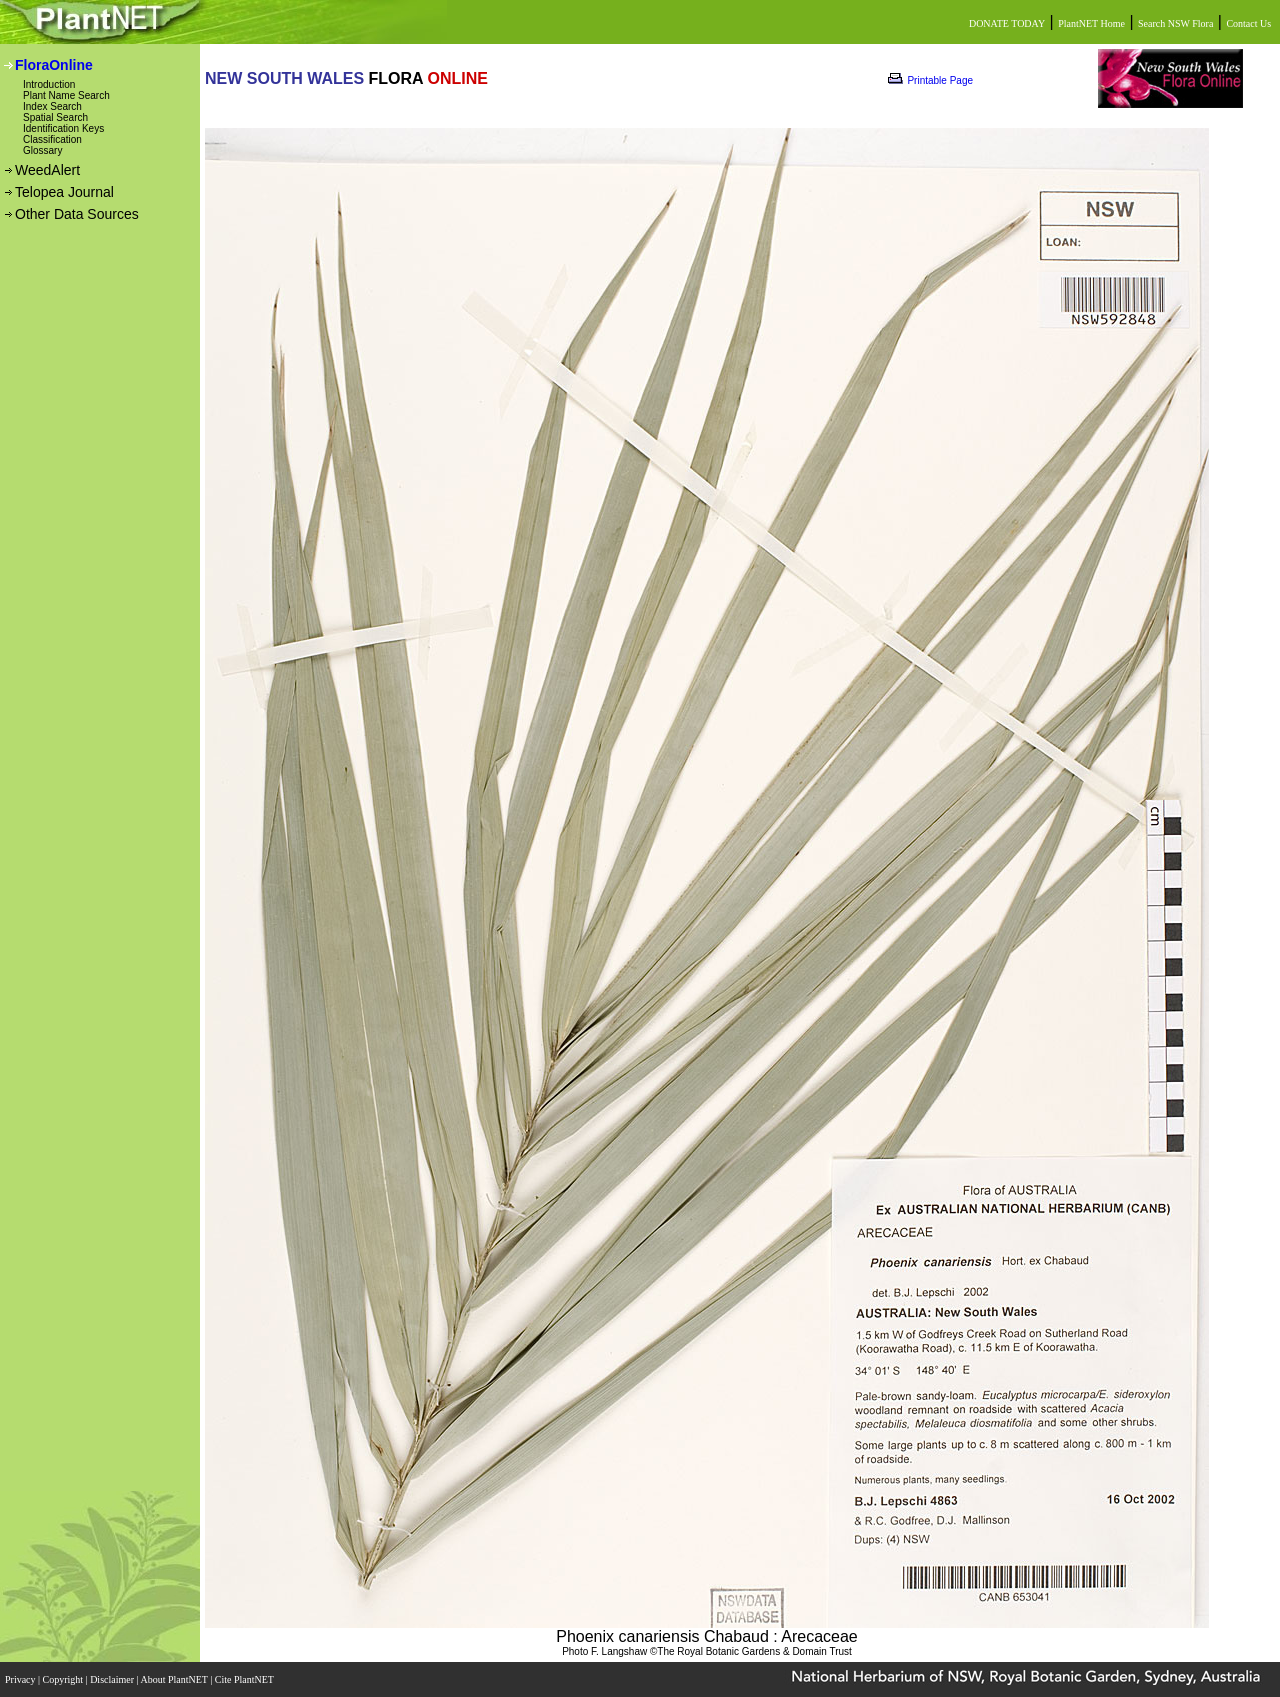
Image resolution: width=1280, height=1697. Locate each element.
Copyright (64, 1679)
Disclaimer (113, 1679)
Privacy (21, 1679)
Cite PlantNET (245, 1679)
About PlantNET (175, 1679)
